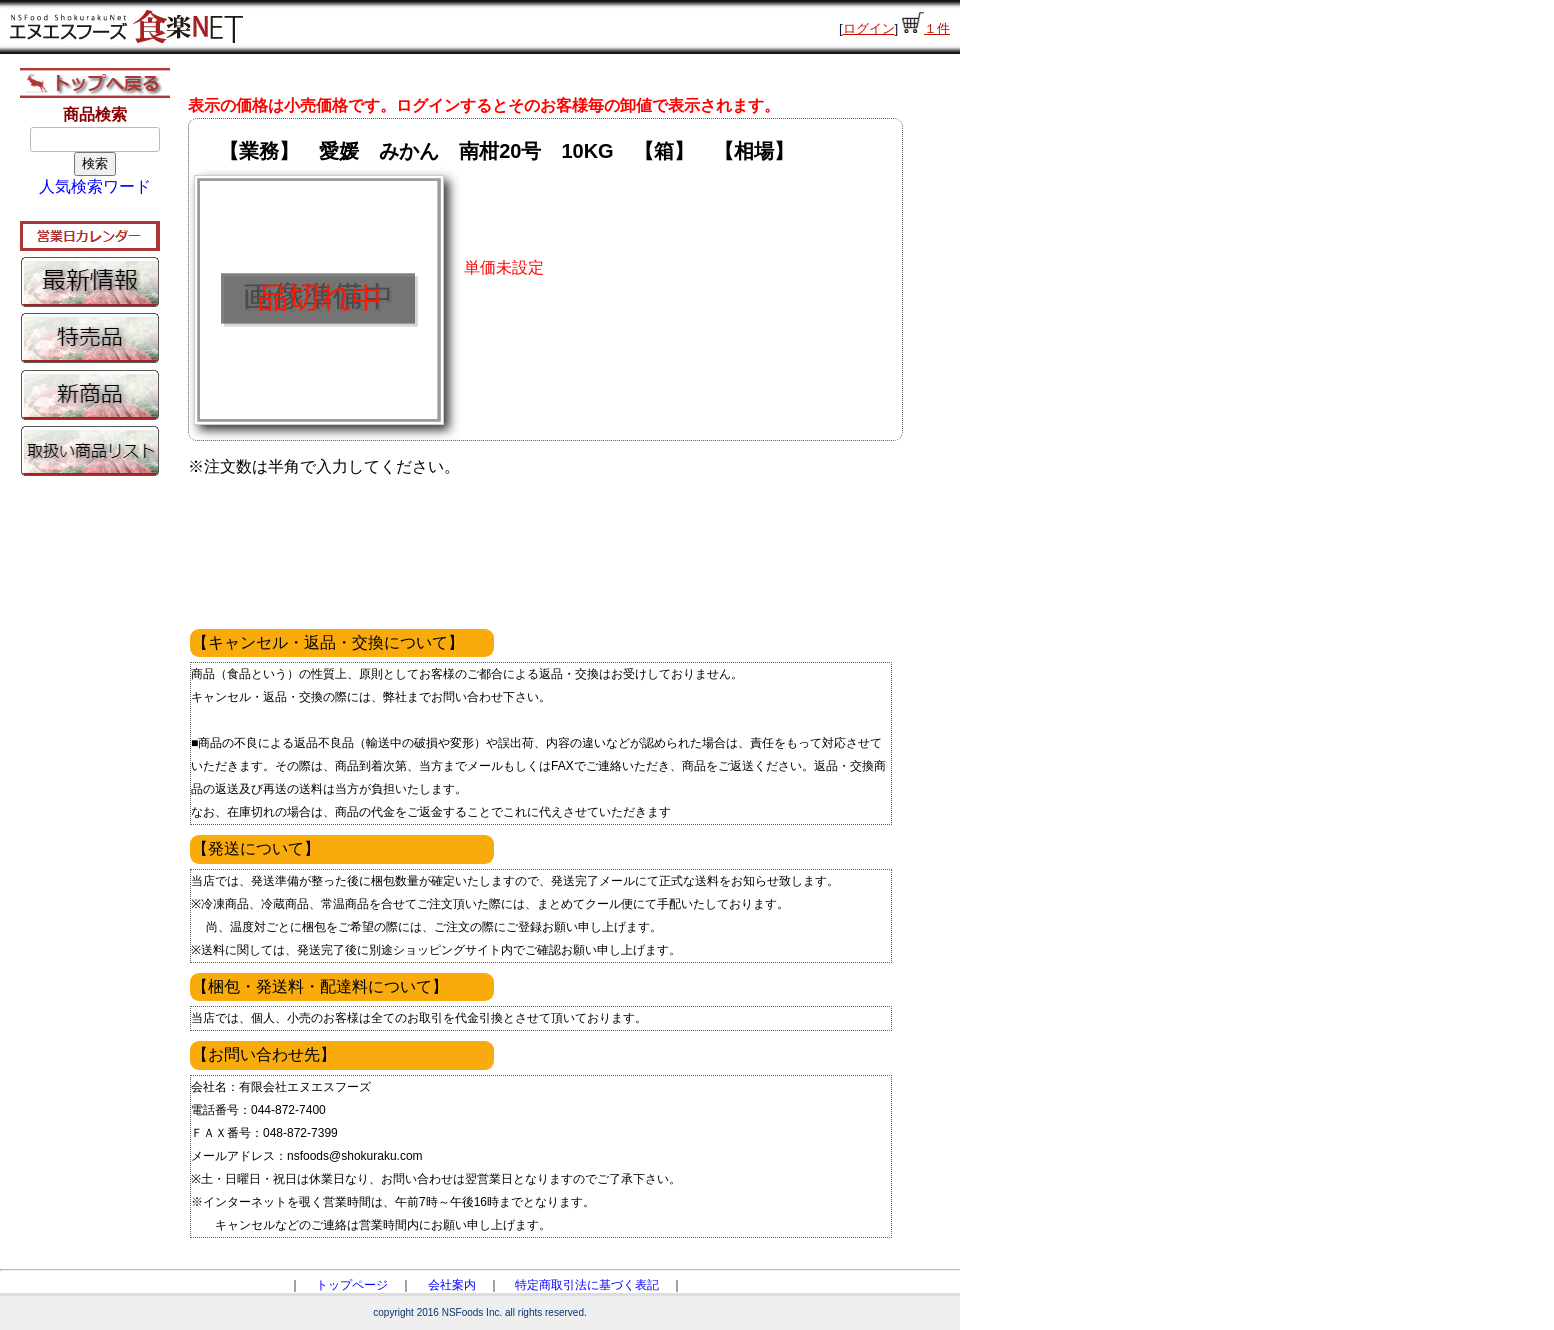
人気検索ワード (95, 186)
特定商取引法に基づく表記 (587, 1285)
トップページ (352, 1285)
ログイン (869, 28)
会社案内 (452, 1285)
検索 (95, 163)
